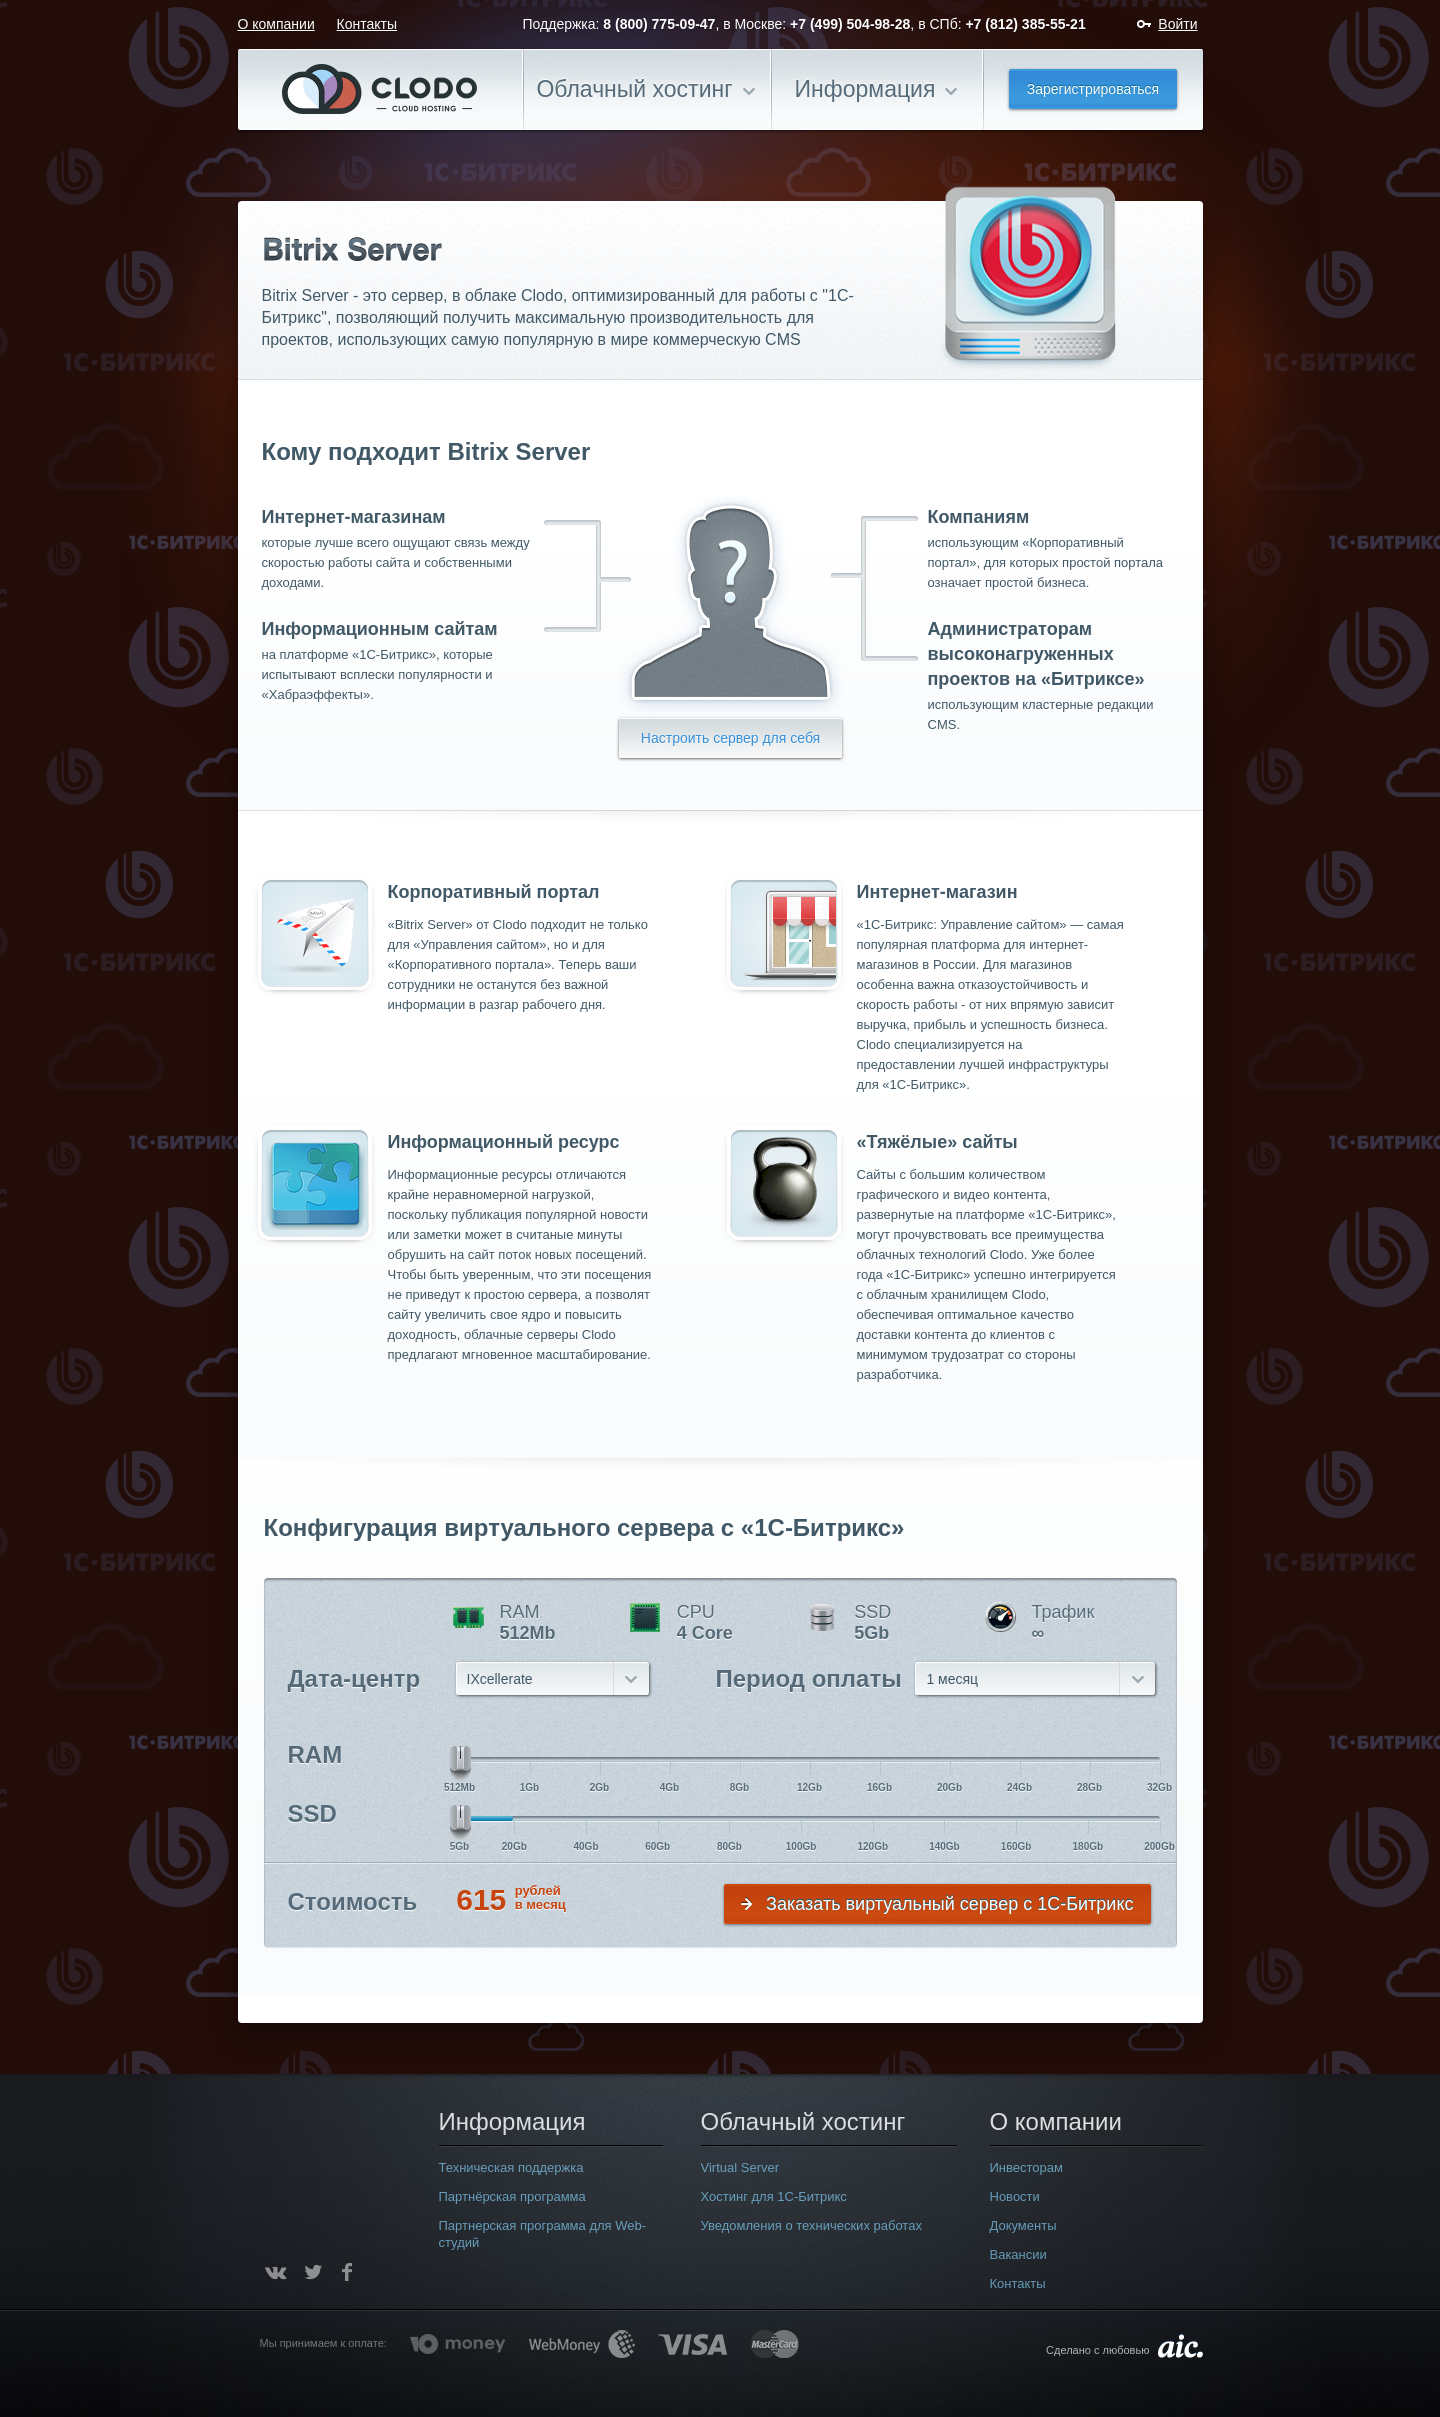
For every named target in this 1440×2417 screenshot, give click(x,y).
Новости (1015, 2196)
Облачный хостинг (634, 89)
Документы (1023, 2225)
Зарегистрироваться (1093, 89)
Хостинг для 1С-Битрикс (774, 2196)
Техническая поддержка (511, 2167)
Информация (865, 89)
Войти (1177, 24)
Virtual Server (740, 2167)
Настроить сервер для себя (730, 738)
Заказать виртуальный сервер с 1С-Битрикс (949, 1904)
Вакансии (1018, 2254)
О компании (276, 24)
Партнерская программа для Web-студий (543, 2234)
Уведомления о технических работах (811, 2225)
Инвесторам (1026, 2167)
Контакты (367, 24)
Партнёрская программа (512, 2196)
